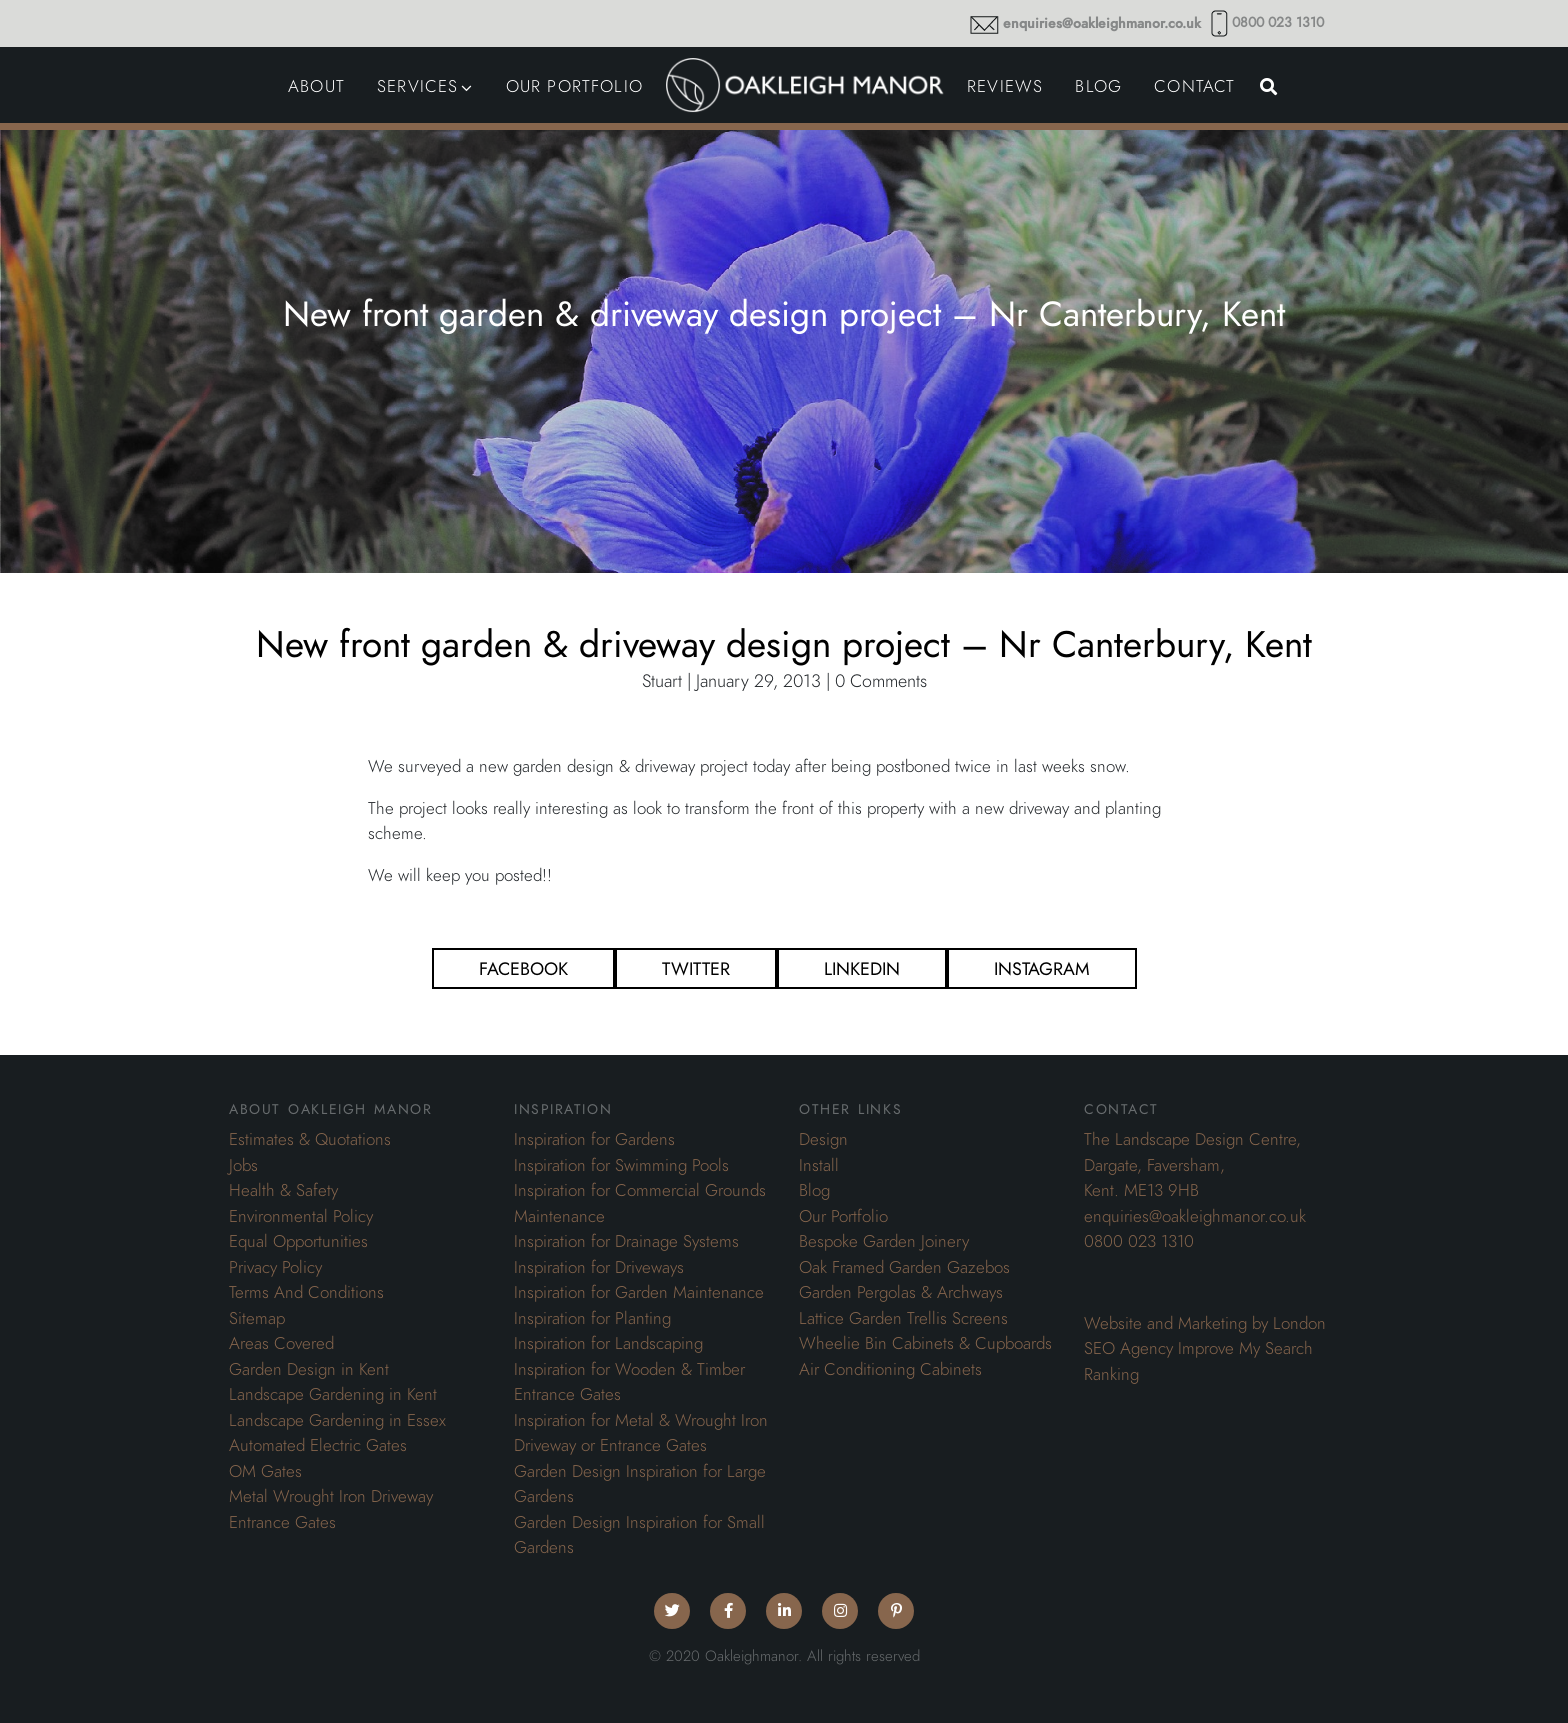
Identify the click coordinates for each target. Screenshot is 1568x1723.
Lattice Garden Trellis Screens (903, 1318)
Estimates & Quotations (310, 1139)
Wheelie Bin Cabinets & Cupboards (925, 1343)
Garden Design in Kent (309, 1369)
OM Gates (265, 1471)
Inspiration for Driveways (599, 1267)
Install (819, 1165)
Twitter (696, 968)
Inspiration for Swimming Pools (621, 1165)
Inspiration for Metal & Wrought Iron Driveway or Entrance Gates (641, 1433)
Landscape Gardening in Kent (333, 1394)
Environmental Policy (301, 1216)
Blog (814, 1190)
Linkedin (862, 968)
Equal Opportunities (298, 1241)
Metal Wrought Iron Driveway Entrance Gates (331, 1509)
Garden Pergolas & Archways (901, 1292)
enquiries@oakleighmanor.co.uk (1102, 23)
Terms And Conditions (306, 1292)
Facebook (523, 968)
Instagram (1042, 968)
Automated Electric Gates (318, 1445)
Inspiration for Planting (592, 1318)
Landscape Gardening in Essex (337, 1420)
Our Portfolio (843, 1216)
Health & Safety (283, 1190)
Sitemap (257, 1318)
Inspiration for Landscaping (608, 1343)
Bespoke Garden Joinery (884, 1241)
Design (823, 1139)
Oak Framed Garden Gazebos (904, 1267)
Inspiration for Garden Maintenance (639, 1292)
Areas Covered (281, 1343)
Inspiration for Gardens (594, 1139)
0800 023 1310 (1278, 22)
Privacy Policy (275, 1267)
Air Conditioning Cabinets (890, 1369)
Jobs (243, 1165)
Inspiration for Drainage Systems (626, 1241)
